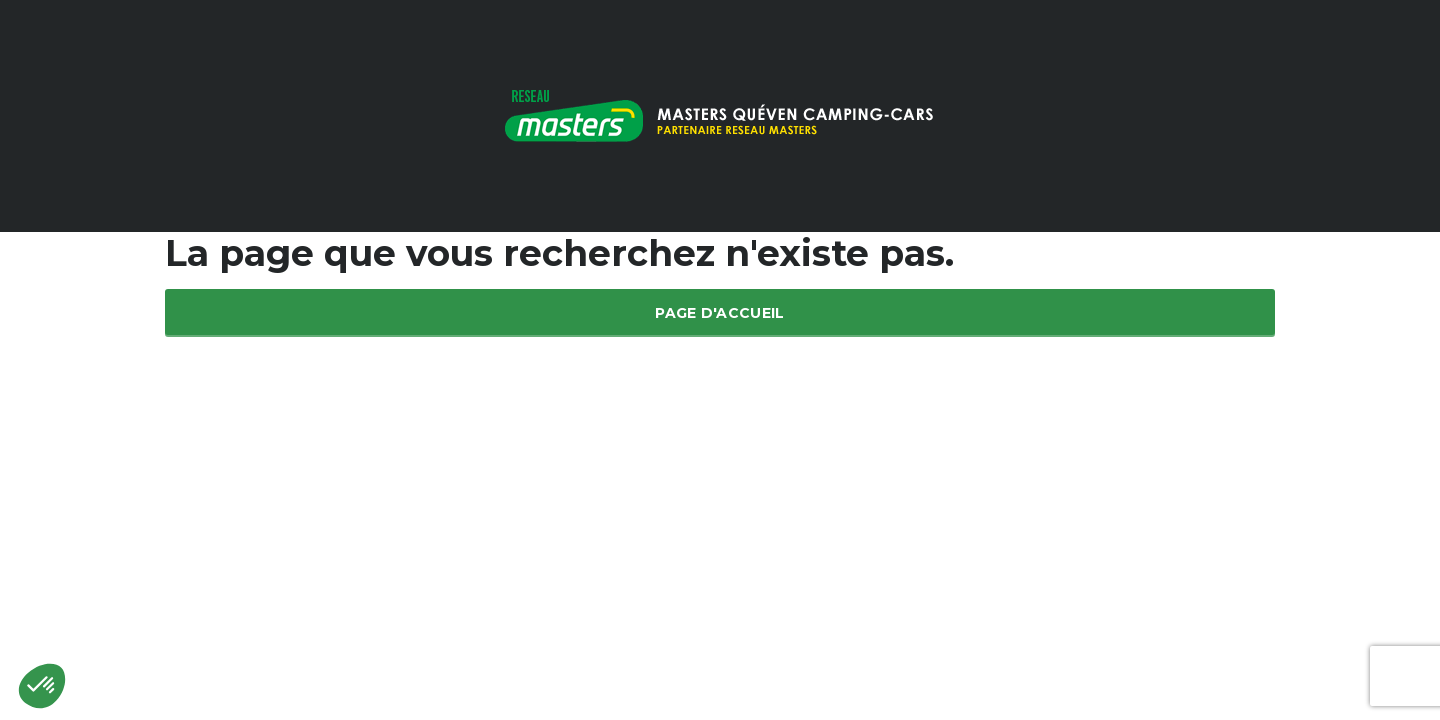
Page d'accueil (719, 313)
